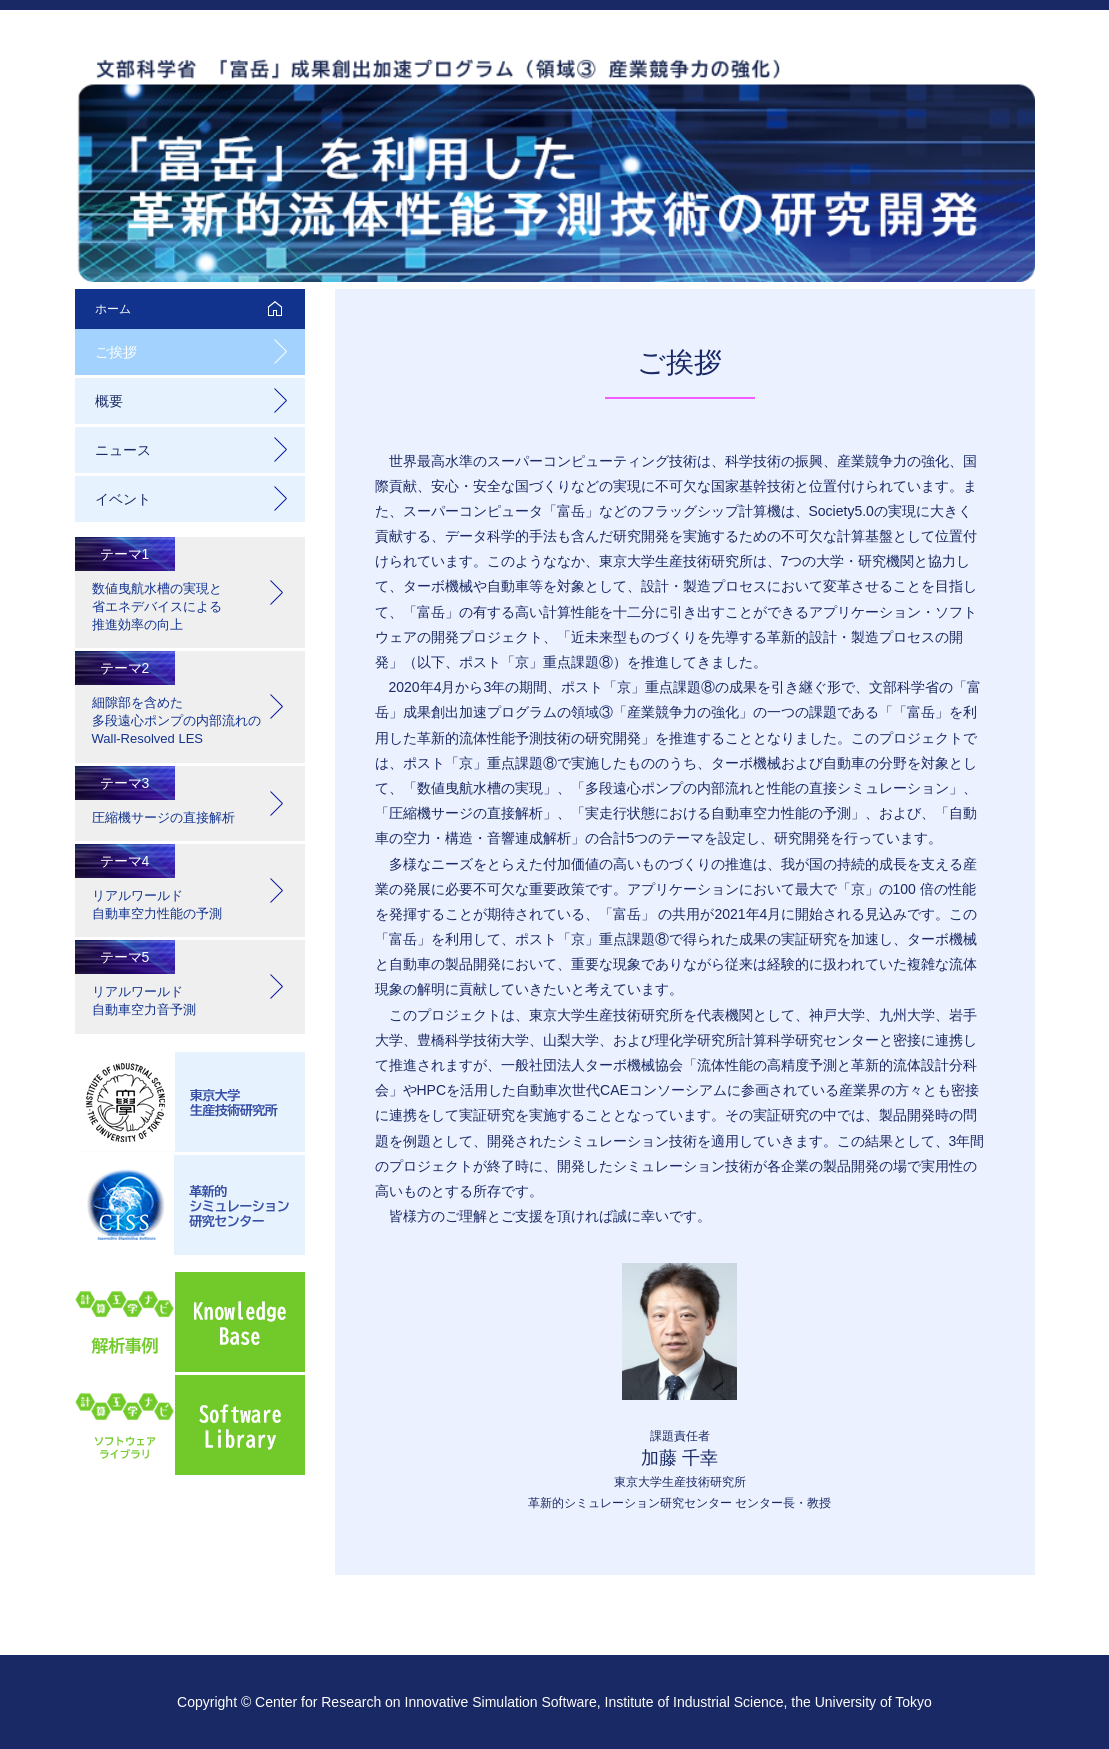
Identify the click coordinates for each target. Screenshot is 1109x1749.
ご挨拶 (116, 352)
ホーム (113, 309)
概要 (109, 401)
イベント (123, 499)
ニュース (123, 450)
